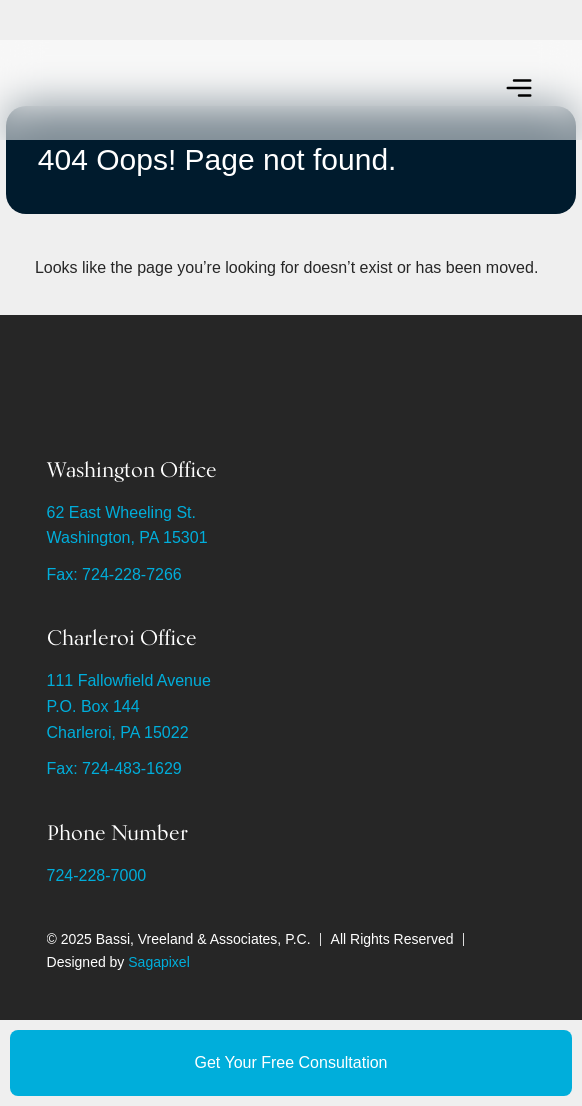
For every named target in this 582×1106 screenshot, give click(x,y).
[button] (518, 90)
